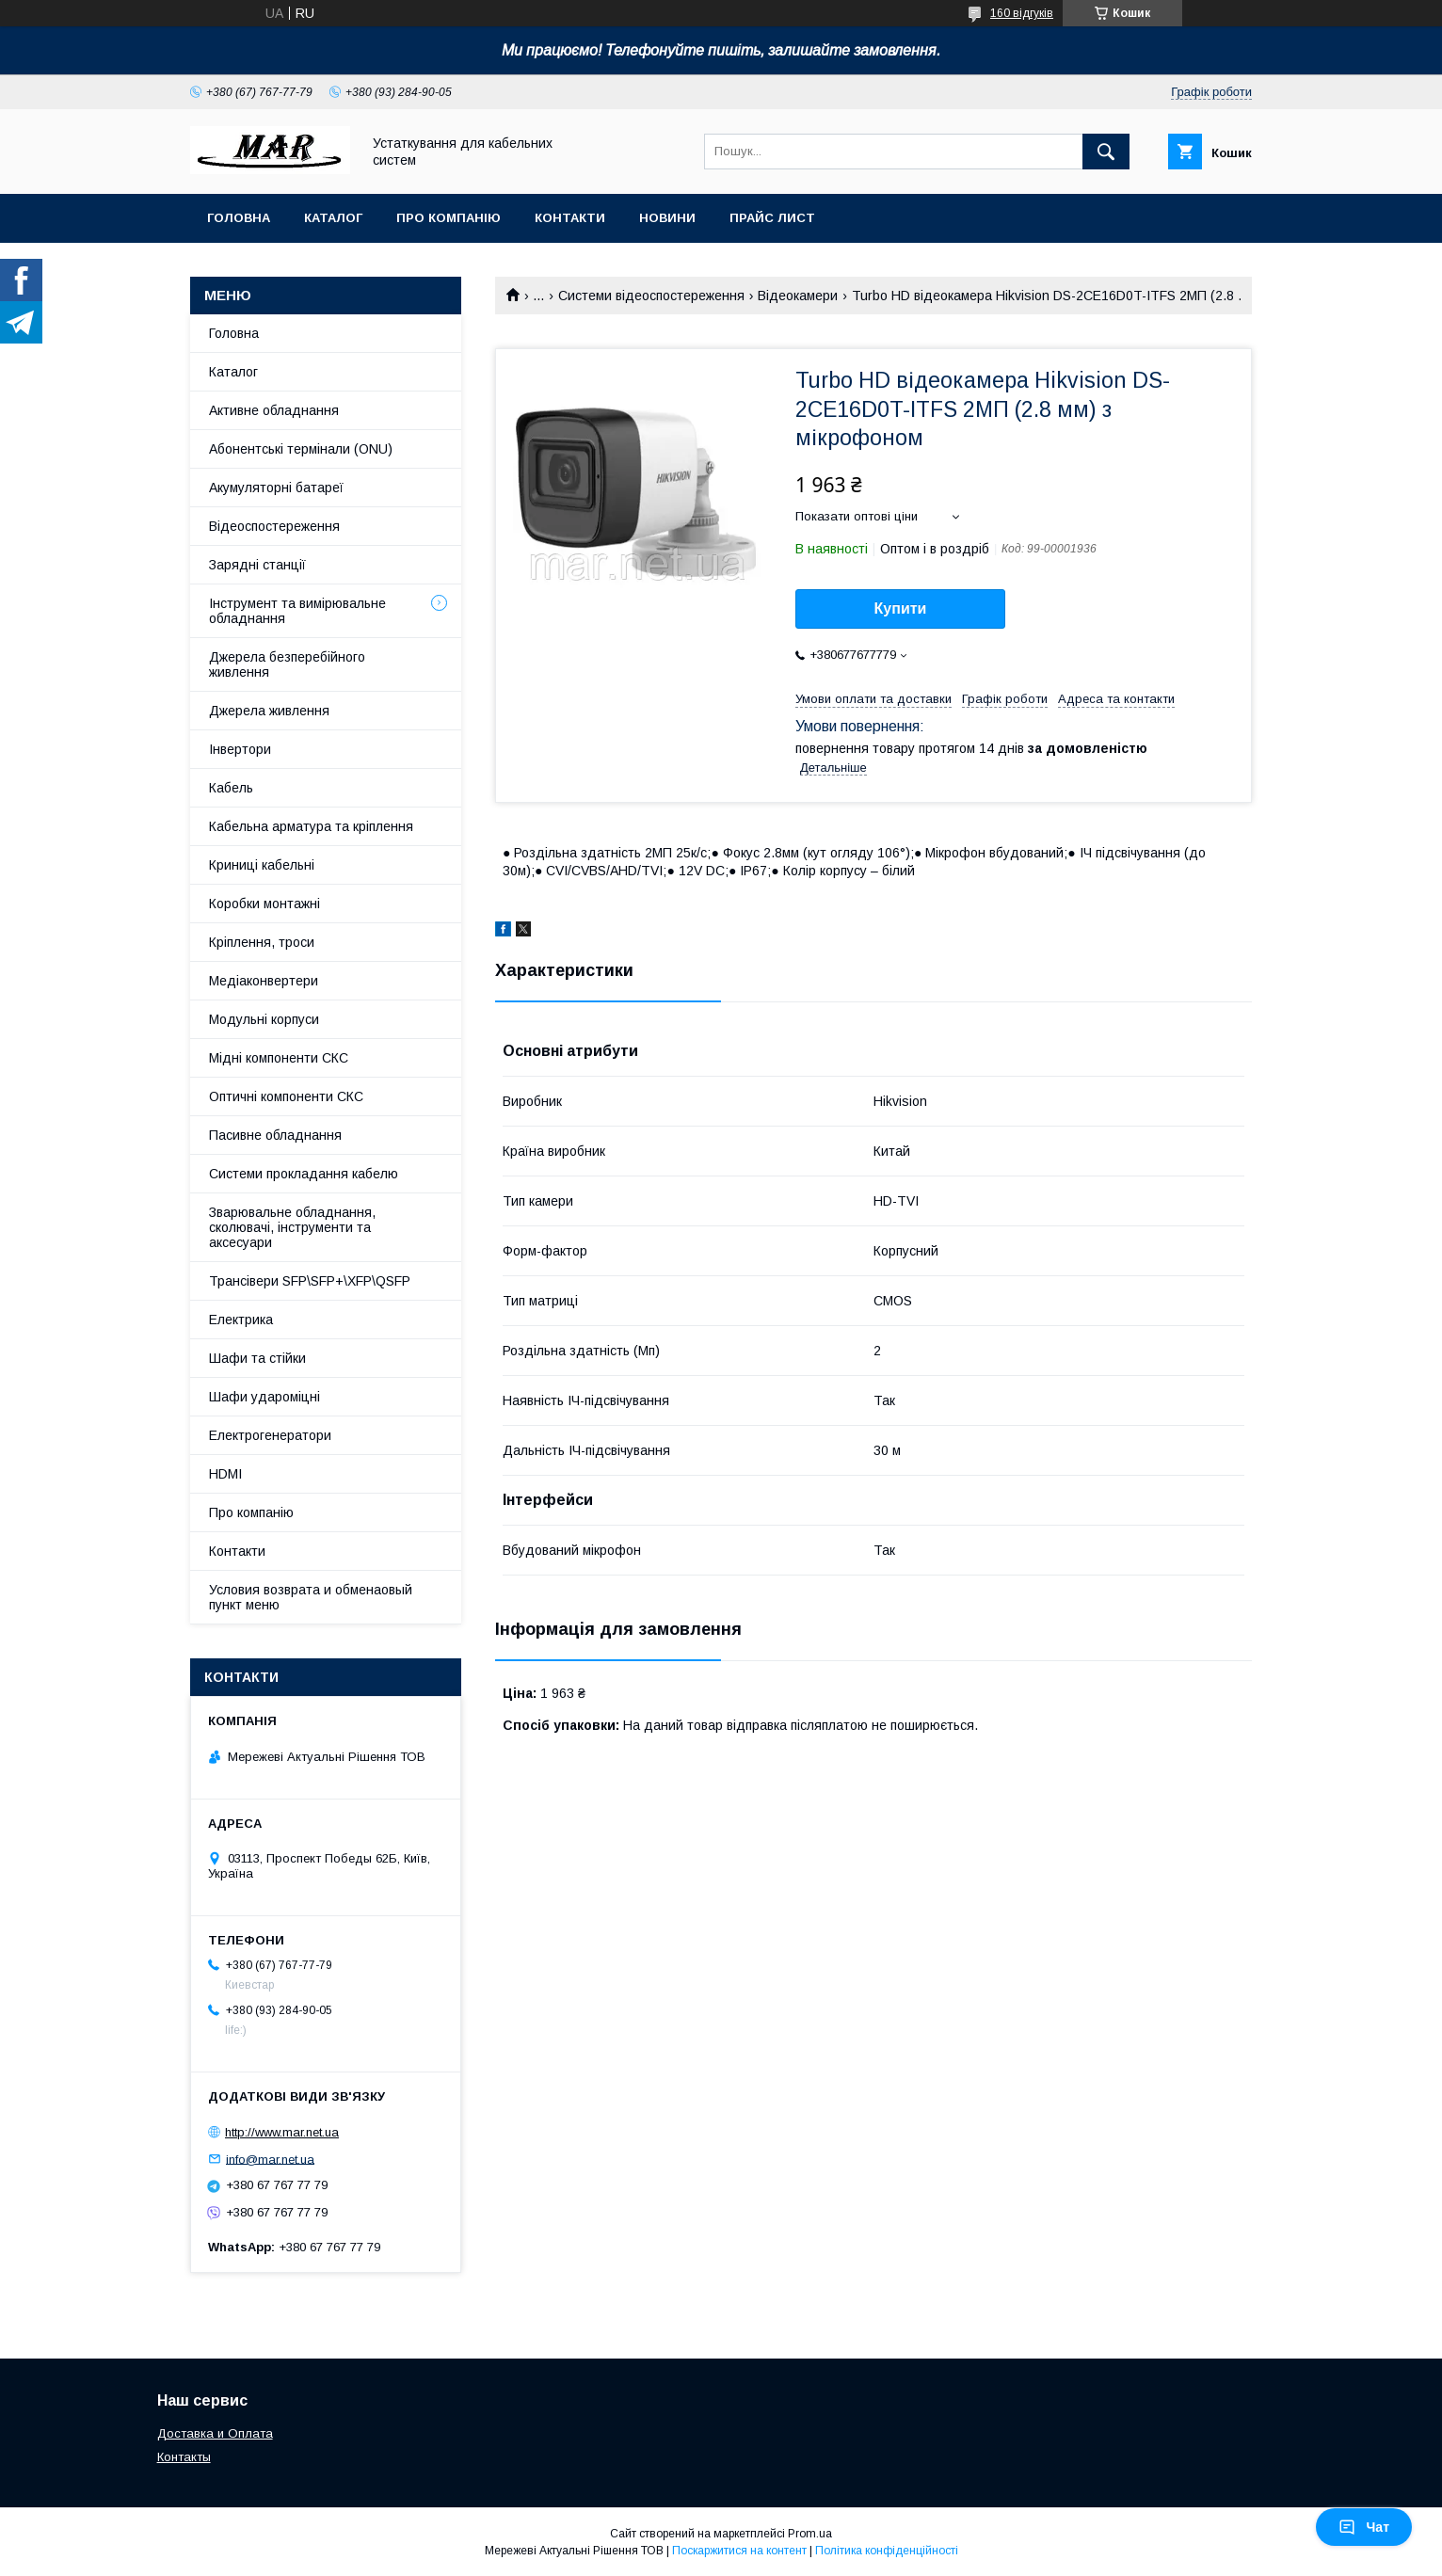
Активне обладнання (274, 410)
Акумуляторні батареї (276, 487)
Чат (1363, 2527)
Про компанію (448, 218)
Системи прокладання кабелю (303, 1173)
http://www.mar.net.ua (282, 2132)
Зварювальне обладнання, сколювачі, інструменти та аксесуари (292, 1227)
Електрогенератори (270, 1435)
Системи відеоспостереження (651, 295)
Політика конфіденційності (886, 2550)
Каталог (333, 218)
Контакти (570, 218)
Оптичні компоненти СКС (286, 1096)
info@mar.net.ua (270, 2159)
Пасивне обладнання (275, 1135)
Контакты (184, 2457)
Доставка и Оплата (215, 2433)
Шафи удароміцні (264, 1396)
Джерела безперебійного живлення (287, 664)
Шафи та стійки (257, 1358)
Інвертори (240, 749)
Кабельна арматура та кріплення (311, 826)
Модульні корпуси (264, 1019)
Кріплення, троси (261, 942)
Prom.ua (810, 2533)
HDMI (225, 1473)
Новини (667, 218)
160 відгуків (1021, 13)
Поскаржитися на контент (739, 2550)
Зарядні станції (257, 564)
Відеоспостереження (274, 526)
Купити (900, 608)
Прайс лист (772, 218)
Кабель (231, 787)
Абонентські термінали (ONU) (301, 448)
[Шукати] (1106, 151)
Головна (238, 218)
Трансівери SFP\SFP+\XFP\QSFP (309, 1280)
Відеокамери (798, 295)
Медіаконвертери (263, 980)
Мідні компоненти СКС (278, 1057)
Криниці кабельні (261, 864)
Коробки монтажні (264, 903)
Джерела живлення (269, 710)
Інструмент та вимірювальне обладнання (297, 611)
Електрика (241, 1319)
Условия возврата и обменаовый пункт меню (310, 1597)
